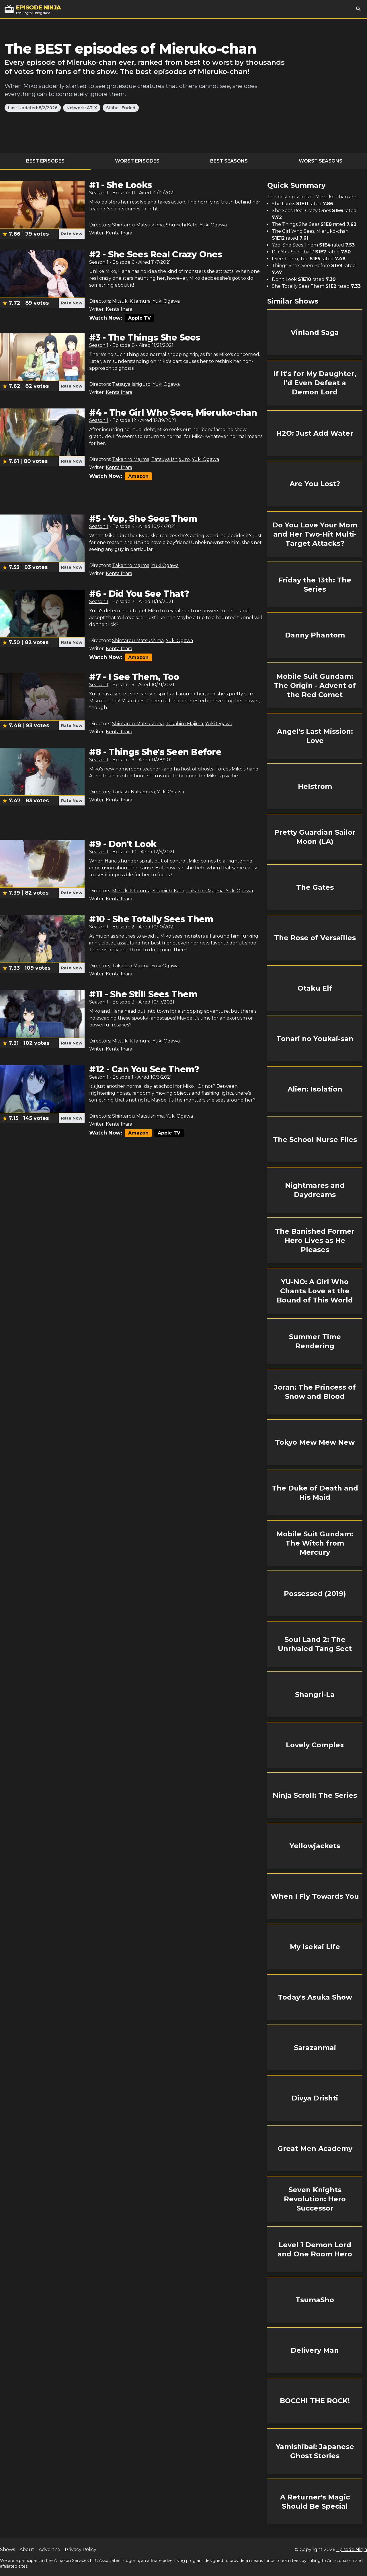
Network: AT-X (82, 107)
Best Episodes (45, 161)
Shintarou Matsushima (138, 225)
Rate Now (71, 233)
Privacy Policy (80, 2549)
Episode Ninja (351, 2549)
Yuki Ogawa (213, 225)
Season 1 (98, 192)
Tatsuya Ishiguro (131, 384)
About (26, 2549)
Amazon (138, 476)
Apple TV (139, 318)
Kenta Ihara (119, 233)
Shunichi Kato (182, 225)
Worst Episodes (137, 161)
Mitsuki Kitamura (131, 301)
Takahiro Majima (130, 459)
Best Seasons (229, 161)
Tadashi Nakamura (133, 792)
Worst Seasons (320, 161)
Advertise (49, 2549)
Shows (7, 2549)
